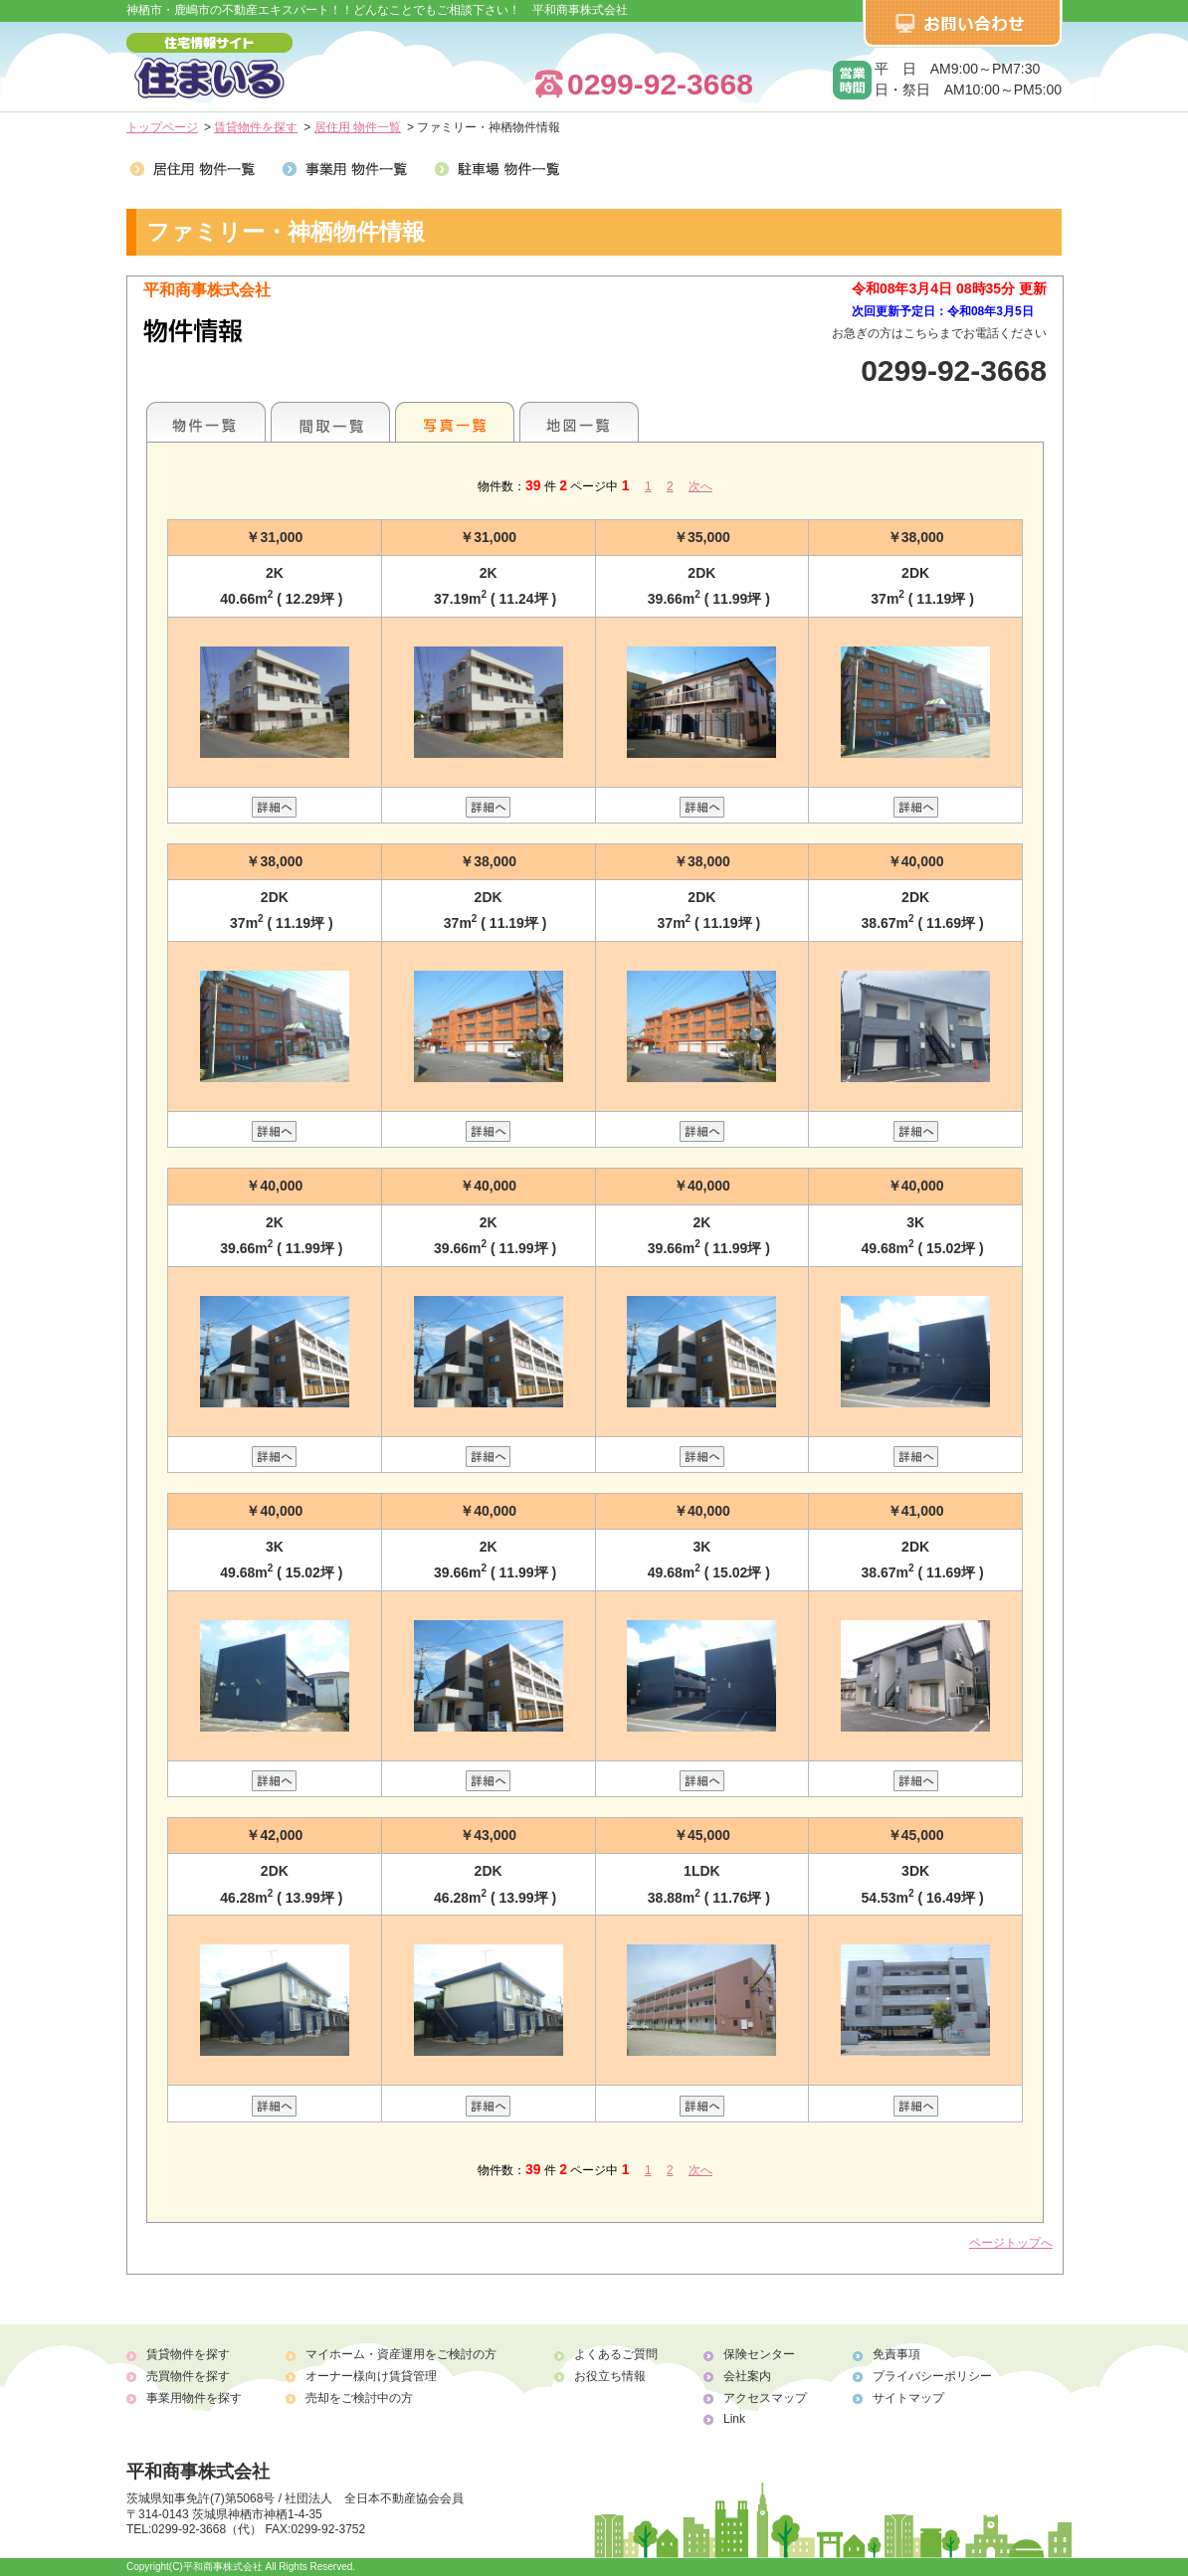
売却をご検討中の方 (359, 2398)
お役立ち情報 (610, 2376)
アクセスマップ (765, 2398)
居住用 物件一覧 (357, 127)
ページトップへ (1011, 2243)
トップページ (162, 127)
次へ (700, 486)
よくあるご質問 (616, 2354)
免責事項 (896, 2354)
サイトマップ (908, 2398)
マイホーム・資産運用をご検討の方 (400, 2354)
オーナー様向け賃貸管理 (371, 2376)
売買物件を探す (188, 2376)
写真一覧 (454, 422)
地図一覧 (579, 422)
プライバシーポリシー (932, 2376)
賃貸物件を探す (255, 127)
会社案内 (747, 2376)
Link (734, 2419)
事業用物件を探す (194, 2398)
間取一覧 (330, 422)
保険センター (759, 2354)
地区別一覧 (206, 422)
